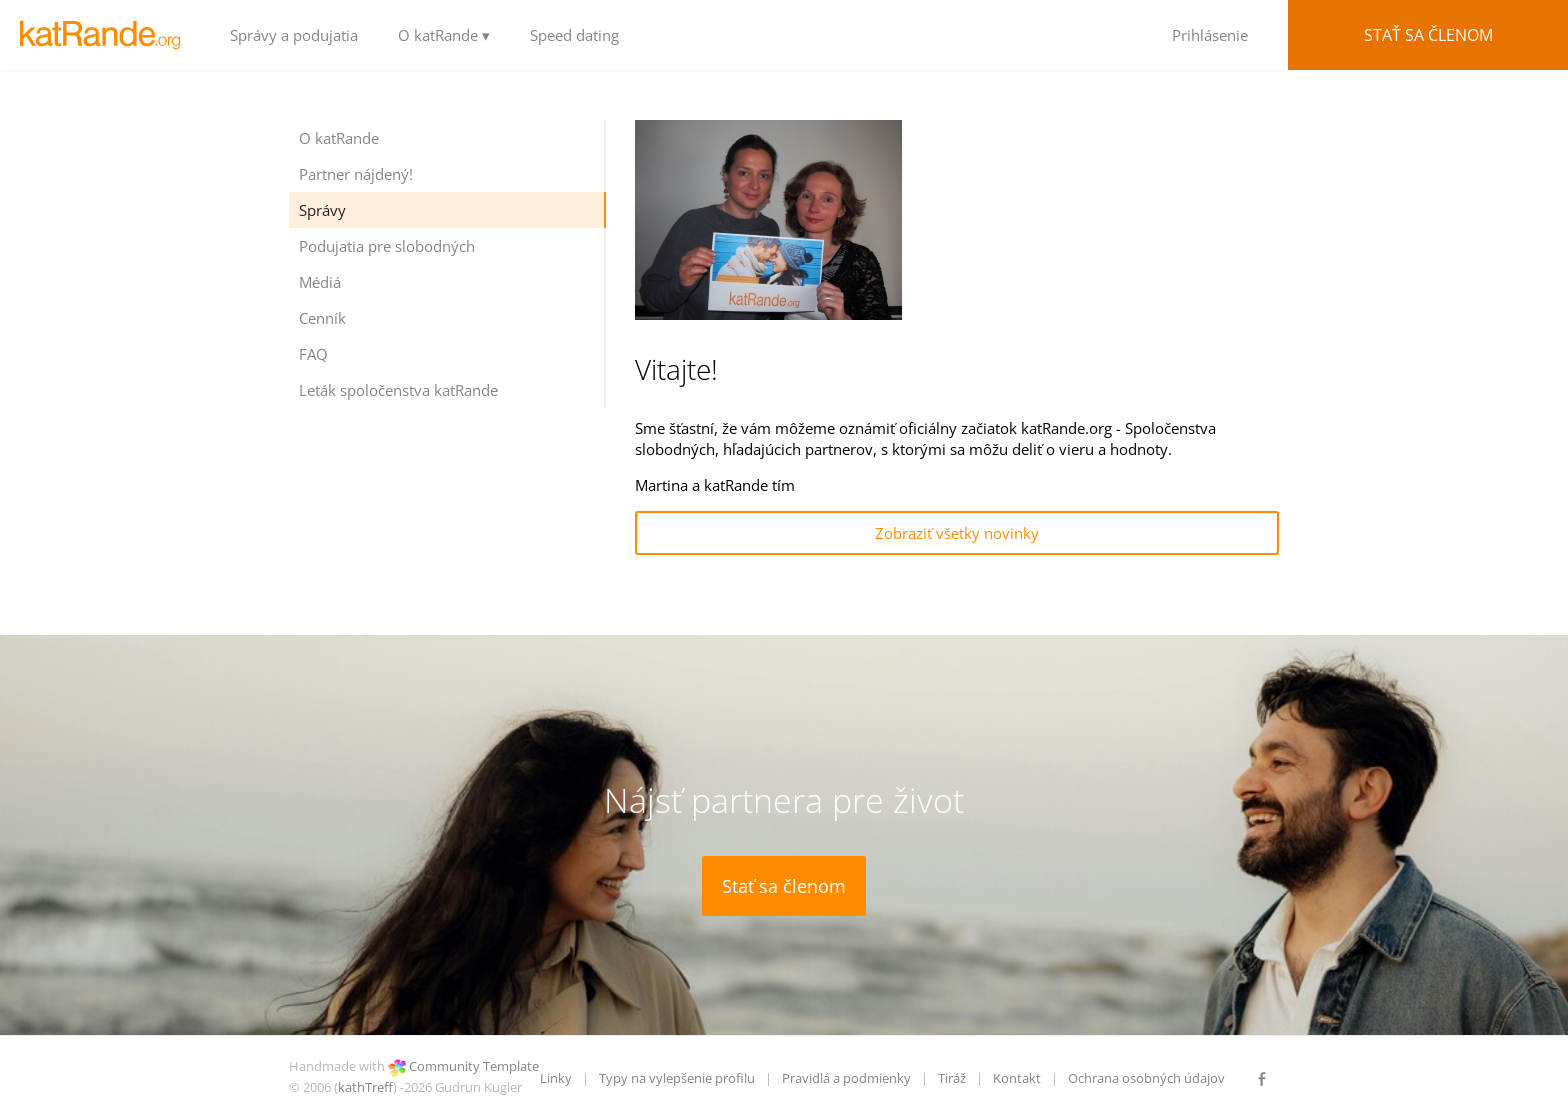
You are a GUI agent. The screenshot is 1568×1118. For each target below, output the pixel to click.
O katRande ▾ (444, 35)
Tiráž (952, 1078)
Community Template (474, 1066)
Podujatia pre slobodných (387, 246)
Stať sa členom (1428, 35)
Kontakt (1017, 1078)
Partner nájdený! (356, 174)
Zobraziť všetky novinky (957, 533)
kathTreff (365, 1087)
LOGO (105, 35)
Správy (322, 210)
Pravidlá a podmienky (846, 1078)
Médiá (320, 282)
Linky (556, 1078)
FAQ (313, 354)
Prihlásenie (1210, 35)
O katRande (339, 138)
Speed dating (574, 35)
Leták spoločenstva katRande (398, 390)
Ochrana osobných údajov (1146, 1078)
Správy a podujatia (294, 35)
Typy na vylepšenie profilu (677, 1078)
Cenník (322, 318)
